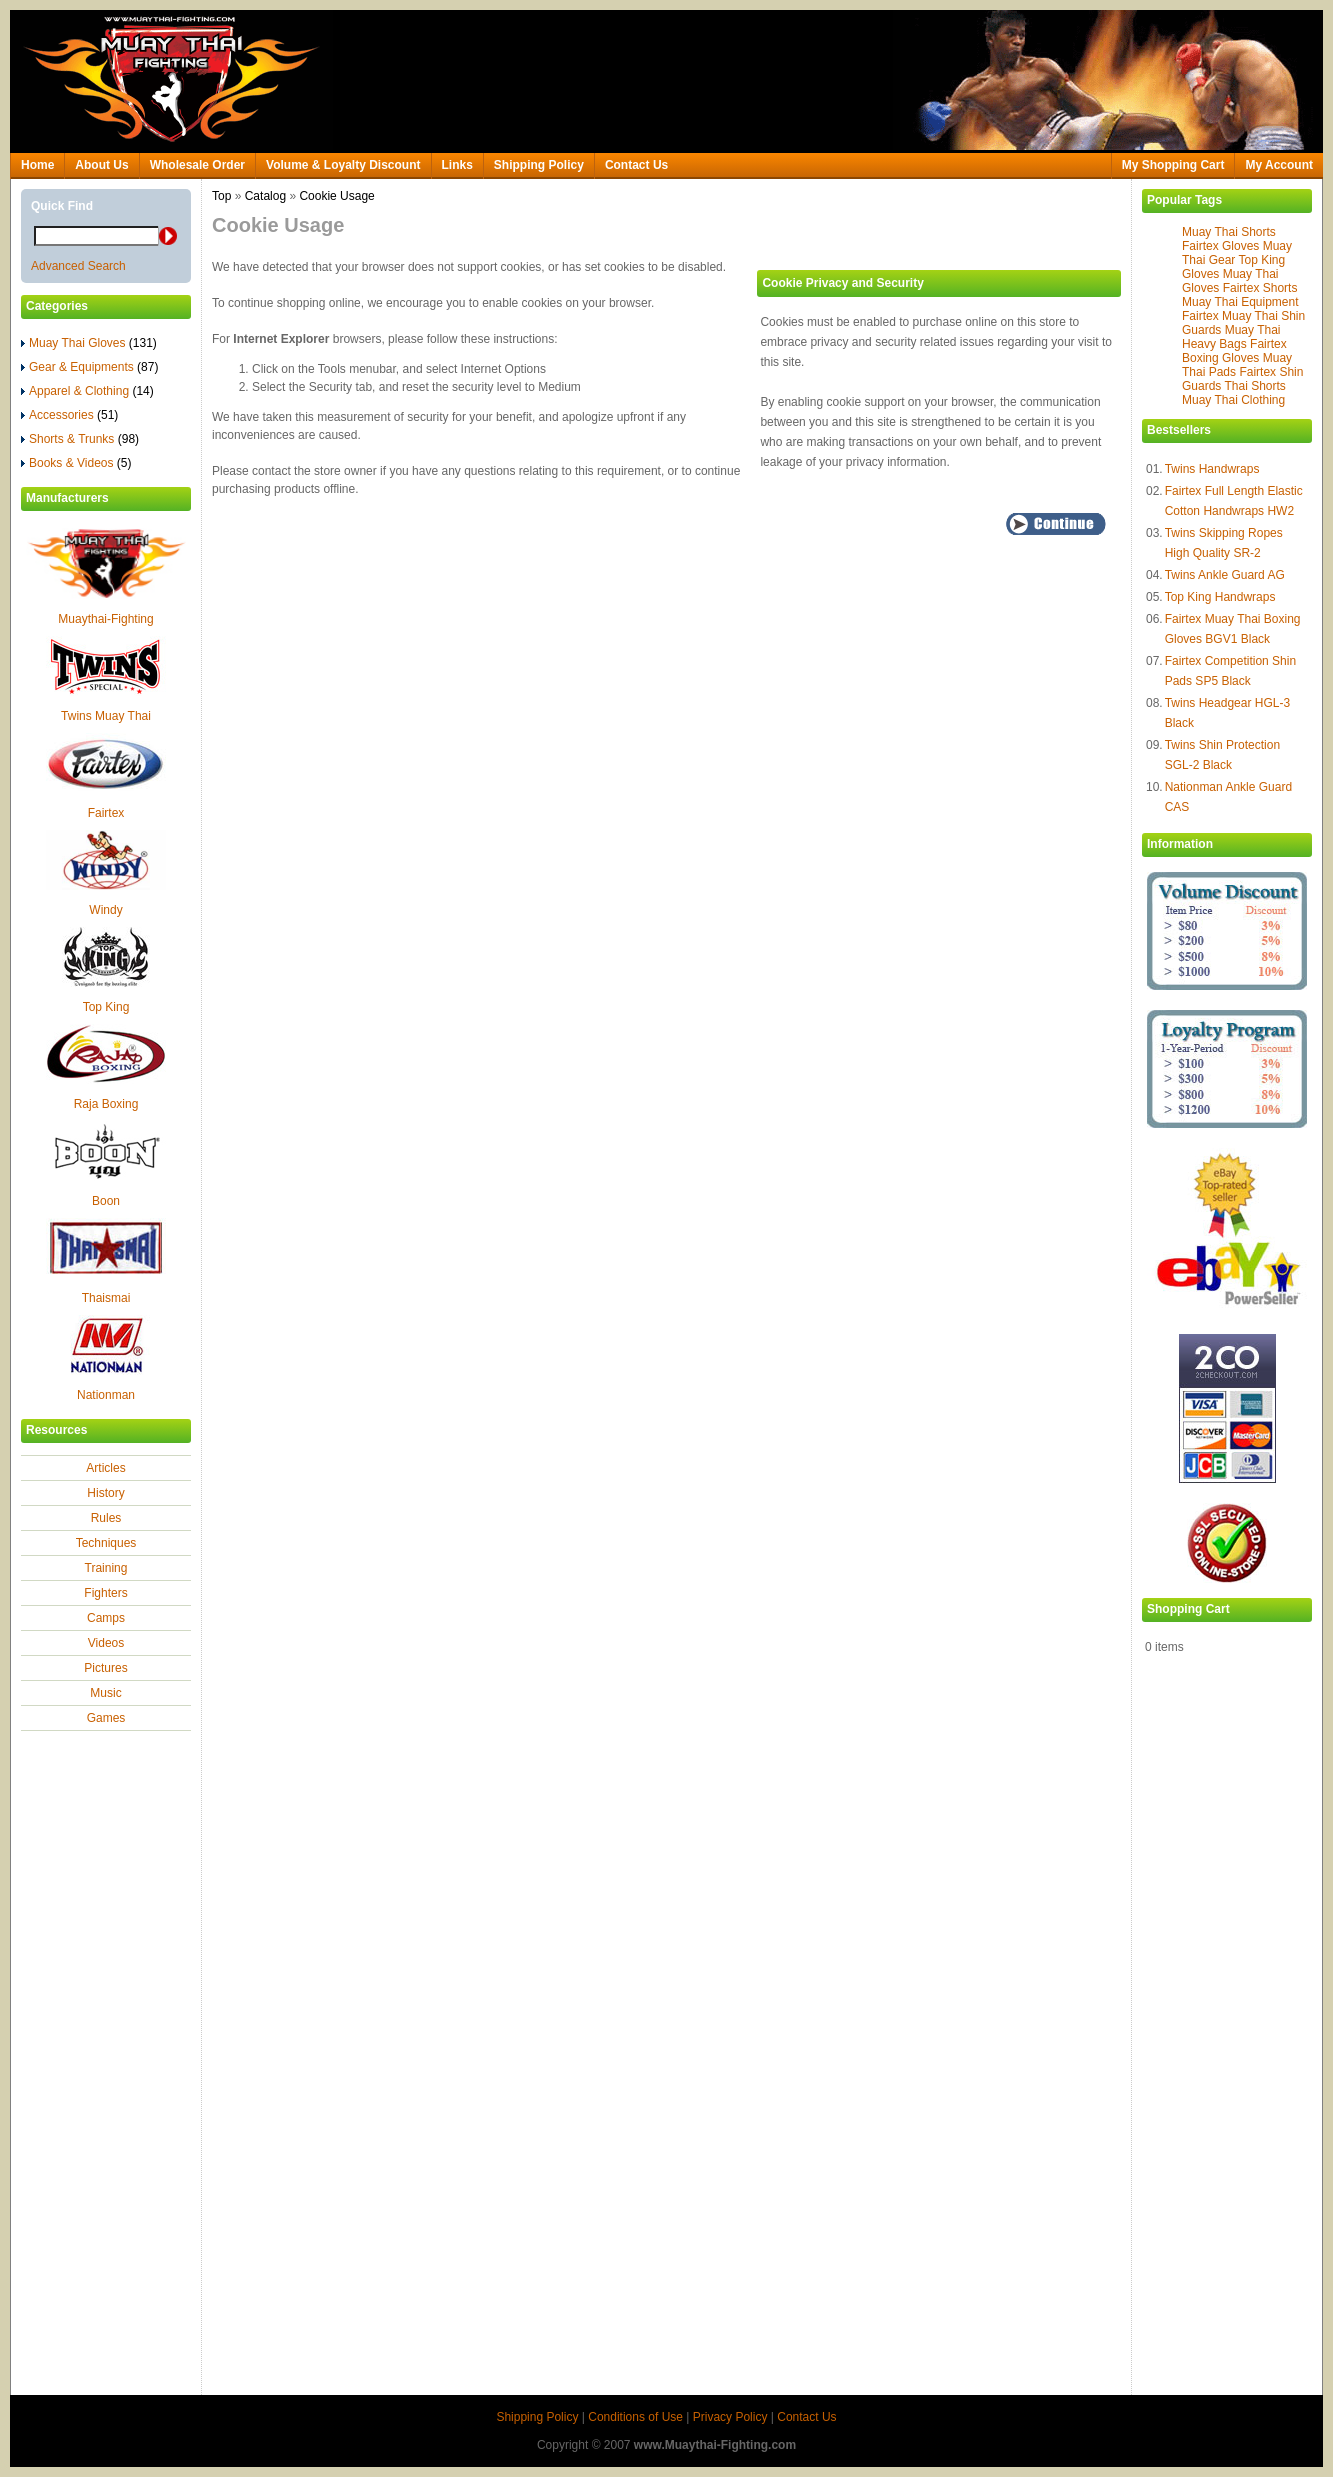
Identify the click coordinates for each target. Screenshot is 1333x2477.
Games (106, 1718)
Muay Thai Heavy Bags (1231, 337)
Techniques (106, 1543)
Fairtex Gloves (1220, 246)
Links (457, 165)
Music (105, 1693)
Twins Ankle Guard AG (1225, 575)
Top (221, 196)
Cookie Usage (336, 196)
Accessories (69, 415)
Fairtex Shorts (1260, 288)
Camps (106, 1618)
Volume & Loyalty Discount (343, 165)
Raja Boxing (106, 1104)
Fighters (105, 1593)
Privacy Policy (730, 2417)
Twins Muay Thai (106, 716)
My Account (1279, 165)
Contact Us (636, 165)
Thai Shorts (1254, 386)
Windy (105, 910)
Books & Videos (76, 463)
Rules (106, 1518)
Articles (105, 1468)
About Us (101, 165)
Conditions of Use (635, 2417)
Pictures (105, 1668)
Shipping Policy (539, 165)
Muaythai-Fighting (105, 619)
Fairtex (106, 813)
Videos (106, 1643)
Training (106, 1568)
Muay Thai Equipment (1240, 302)
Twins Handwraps (1212, 469)
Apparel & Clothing (87, 391)
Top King (106, 1007)
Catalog (265, 196)
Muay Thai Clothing (1233, 400)
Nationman (106, 1395)
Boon (106, 1201)
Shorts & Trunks (80, 439)
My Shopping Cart (1173, 165)
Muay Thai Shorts (1229, 232)
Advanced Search (78, 266)
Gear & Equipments (89, 367)
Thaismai (106, 1298)
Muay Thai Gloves (89, 343)
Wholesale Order (197, 165)
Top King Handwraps (1220, 597)
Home (37, 165)
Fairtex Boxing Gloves (1234, 351)
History (105, 1493)
